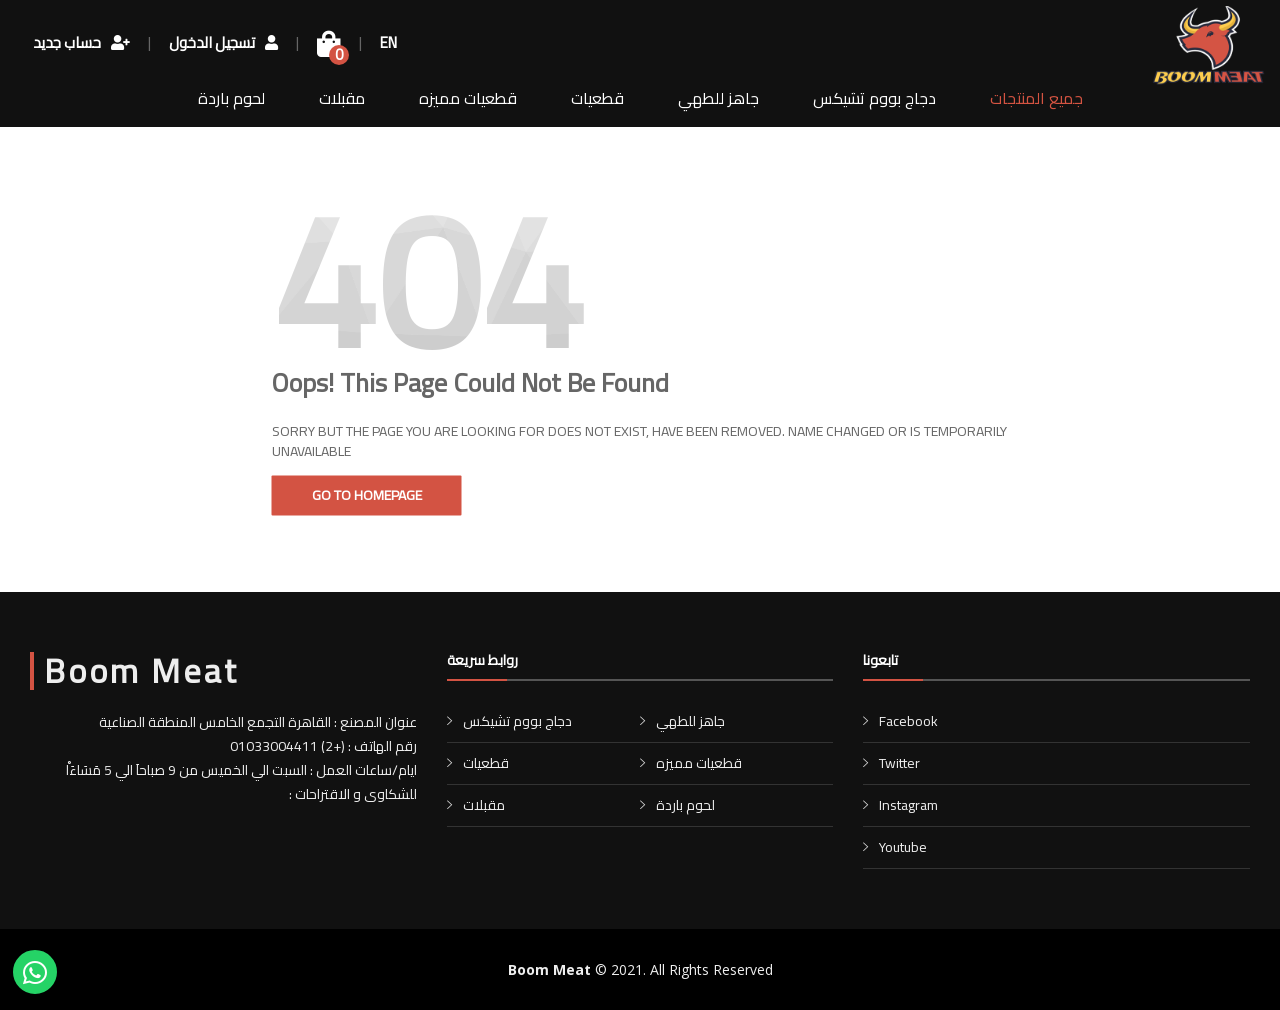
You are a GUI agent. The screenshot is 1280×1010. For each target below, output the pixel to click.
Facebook (908, 721)
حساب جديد (81, 44)
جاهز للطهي (718, 98)
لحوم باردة (231, 98)
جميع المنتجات (1036, 98)
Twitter (899, 763)
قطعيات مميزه (468, 98)
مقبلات (342, 98)
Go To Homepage (367, 495)
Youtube (903, 847)
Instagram (908, 805)
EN (388, 44)
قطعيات (597, 98)
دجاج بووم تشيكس (874, 98)
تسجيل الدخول (223, 44)
